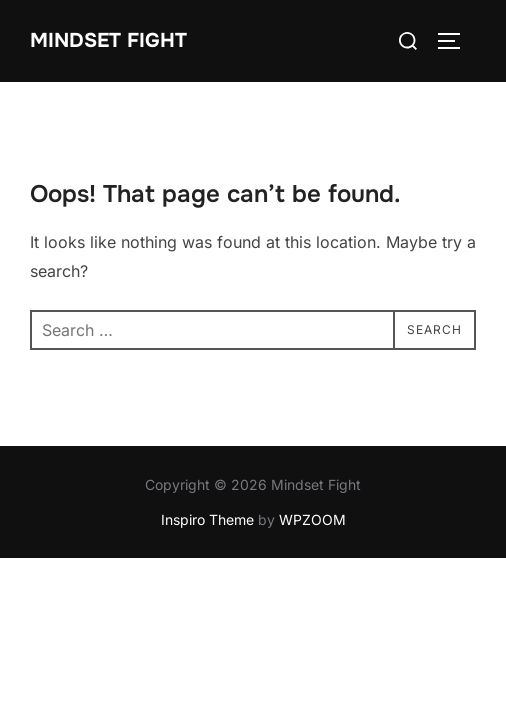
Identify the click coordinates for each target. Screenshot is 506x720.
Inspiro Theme (207, 519)
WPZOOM (312, 519)
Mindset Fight (108, 40)
